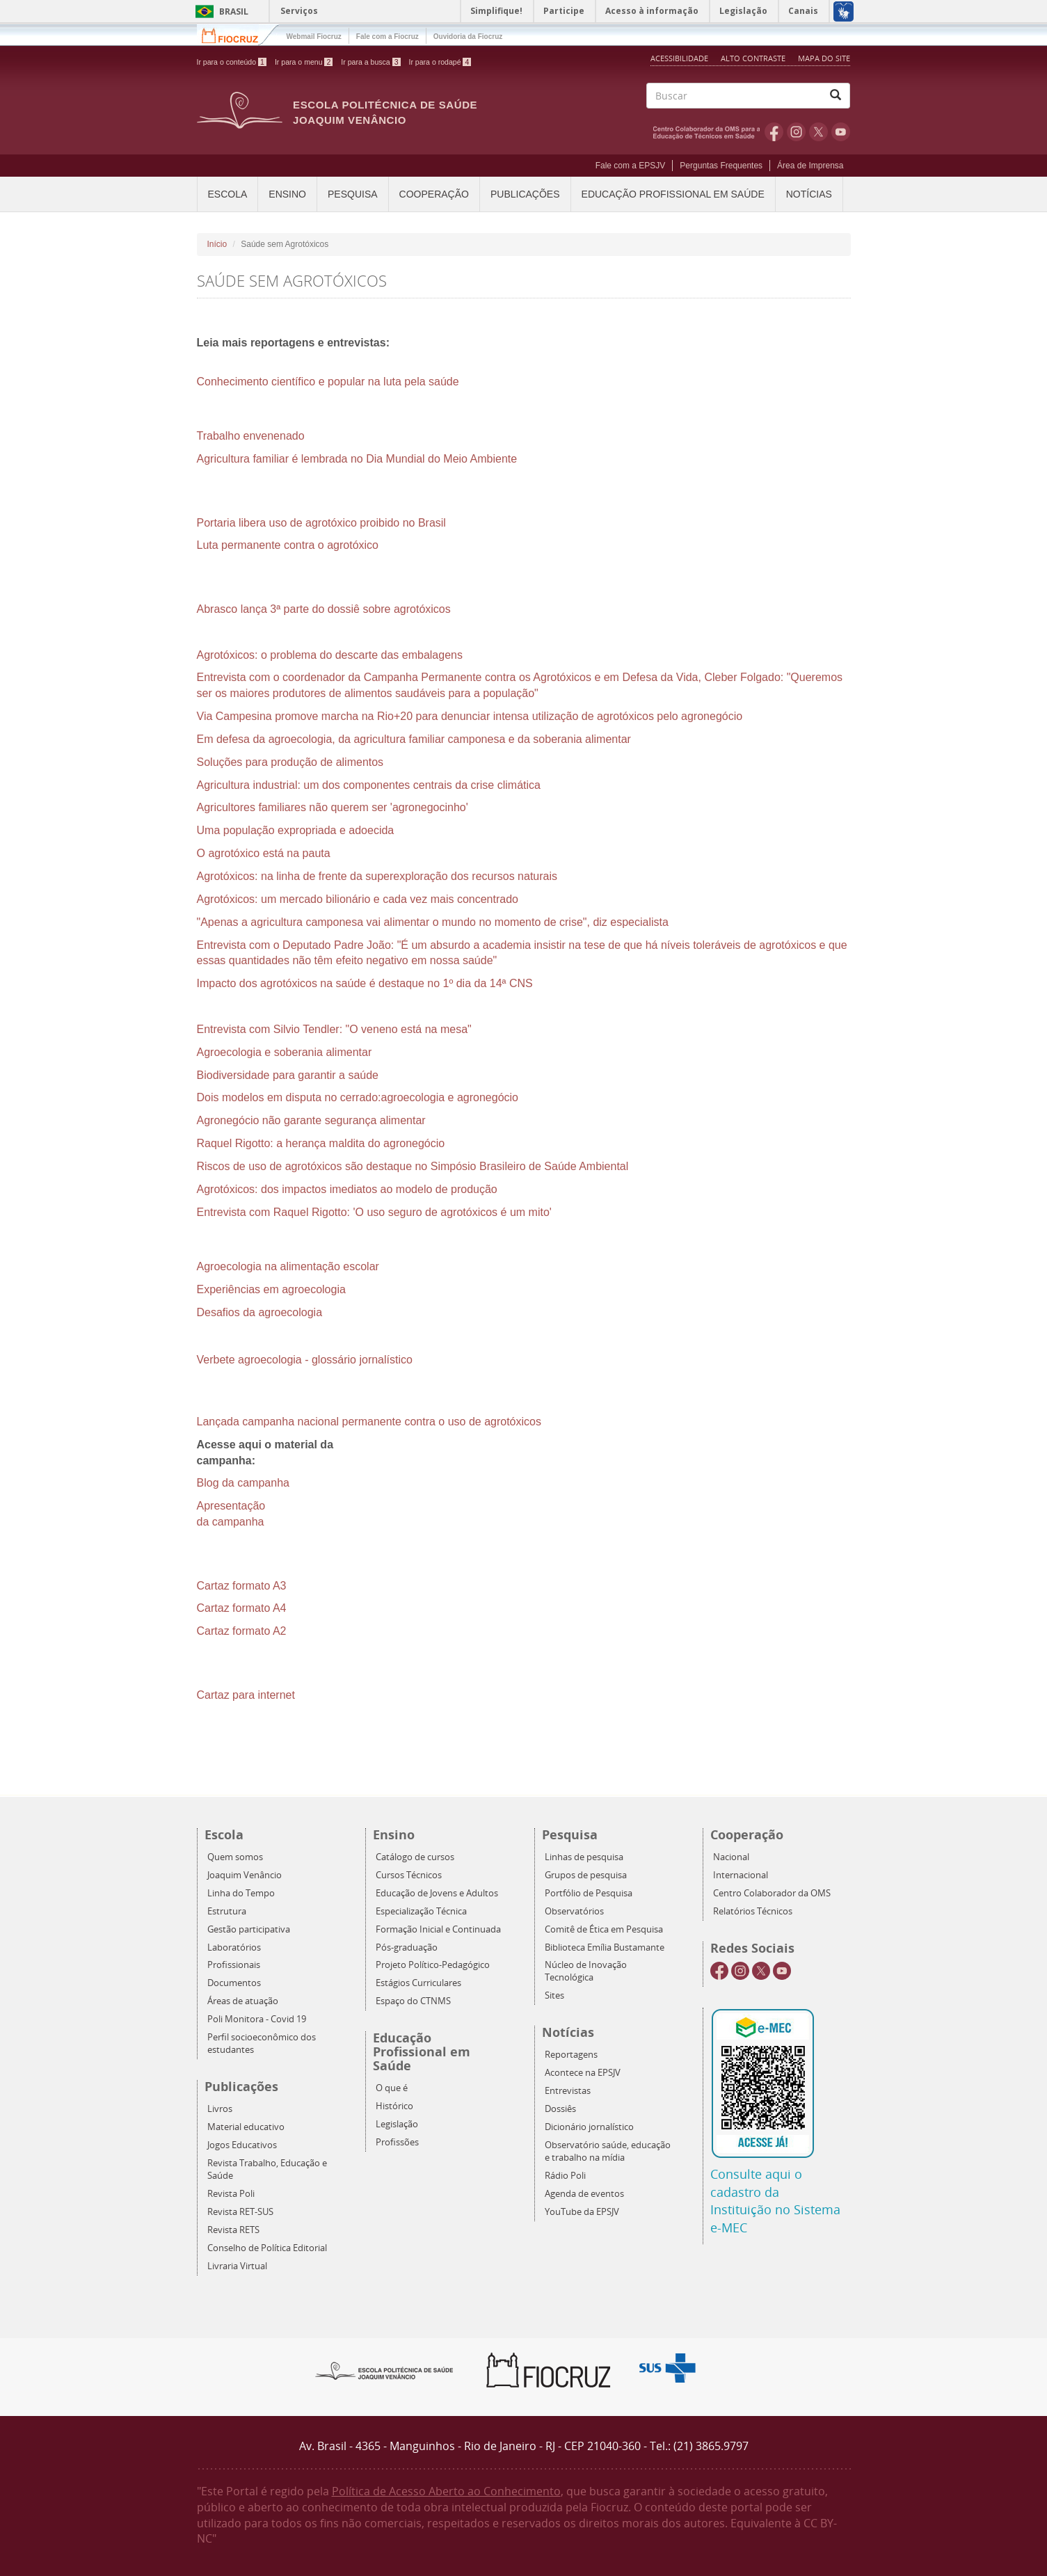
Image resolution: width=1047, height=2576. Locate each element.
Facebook (774, 131)
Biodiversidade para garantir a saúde (288, 1075)
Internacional (740, 1875)
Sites (554, 1995)
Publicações (525, 194)
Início (217, 244)
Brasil (219, 11)
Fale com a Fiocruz (387, 36)
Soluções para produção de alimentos (290, 762)
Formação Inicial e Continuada (438, 1929)
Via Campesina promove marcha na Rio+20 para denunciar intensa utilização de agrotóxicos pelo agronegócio (470, 716)
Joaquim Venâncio (244, 1875)
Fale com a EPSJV (631, 165)
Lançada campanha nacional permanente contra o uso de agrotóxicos (369, 1421)
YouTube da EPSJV (582, 2212)
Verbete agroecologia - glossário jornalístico (305, 1360)
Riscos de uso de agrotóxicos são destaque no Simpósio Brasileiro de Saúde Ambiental (413, 1166)
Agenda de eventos (584, 2194)
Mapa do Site (824, 58)
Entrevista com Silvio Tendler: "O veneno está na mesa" (334, 1029)
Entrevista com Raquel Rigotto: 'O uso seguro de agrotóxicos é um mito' (374, 1212)
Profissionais (233, 1965)
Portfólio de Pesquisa (588, 1893)
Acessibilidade (679, 58)
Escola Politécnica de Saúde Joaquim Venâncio (385, 112)
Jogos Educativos (242, 2145)
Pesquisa (353, 194)
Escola (228, 194)
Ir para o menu (304, 62)
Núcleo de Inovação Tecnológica (586, 1971)
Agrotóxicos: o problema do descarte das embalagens (330, 655)
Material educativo (246, 2127)
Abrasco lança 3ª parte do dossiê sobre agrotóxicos (324, 609)
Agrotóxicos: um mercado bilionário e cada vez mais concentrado (357, 899)
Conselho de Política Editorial (267, 2248)
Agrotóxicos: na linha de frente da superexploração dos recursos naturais (377, 876)
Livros (219, 2109)
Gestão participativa (248, 1929)
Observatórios (574, 1911)
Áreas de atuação (242, 2001)
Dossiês (560, 2109)
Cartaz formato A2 (242, 1631)
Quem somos (235, 1857)
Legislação (397, 2124)
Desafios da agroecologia (260, 1312)
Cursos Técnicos (409, 1875)
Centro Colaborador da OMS (772, 1893)
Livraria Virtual (237, 2266)
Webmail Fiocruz (314, 36)
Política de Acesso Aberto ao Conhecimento (446, 2491)
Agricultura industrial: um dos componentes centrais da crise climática (369, 785)
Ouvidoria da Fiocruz (467, 36)
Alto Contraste (754, 58)
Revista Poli (231, 2194)
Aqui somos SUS (671, 2368)
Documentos (234, 1983)
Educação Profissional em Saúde (673, 194)
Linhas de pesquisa (584, 1857)
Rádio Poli (565, 2176)
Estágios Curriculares (418, 1983)
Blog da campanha (243, 1483)
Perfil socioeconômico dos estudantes (261, 2043)
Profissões (397, 2142)
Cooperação (434, 194)
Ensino (287, 194)
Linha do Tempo (241, 1893)
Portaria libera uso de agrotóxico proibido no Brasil (321, 523)
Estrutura (226, 1911)
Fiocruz (238, 34)
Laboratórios (234, 1947)
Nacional (731, 1857)
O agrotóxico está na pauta (263, 853)
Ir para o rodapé (440, 62)
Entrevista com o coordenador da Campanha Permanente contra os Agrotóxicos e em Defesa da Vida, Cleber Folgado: (492, 677)
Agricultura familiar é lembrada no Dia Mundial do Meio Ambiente (357, 459)
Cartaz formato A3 (242, 1586)
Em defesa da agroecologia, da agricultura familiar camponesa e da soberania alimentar (414, 739)
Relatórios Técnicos (752, 1911)
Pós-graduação (407, 1947)
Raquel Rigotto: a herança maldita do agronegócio (321, 1143)
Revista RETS (233, 2230)
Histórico (394, 2106)
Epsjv (384, 2370)
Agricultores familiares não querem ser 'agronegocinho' (332, 807)
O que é (392, 2088)
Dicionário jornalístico (589, 2127)
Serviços (299, 11)
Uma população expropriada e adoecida (295, 830)
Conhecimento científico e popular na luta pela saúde (328, 381)
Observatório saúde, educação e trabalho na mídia (608, 2151)
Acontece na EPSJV (583, 2073)
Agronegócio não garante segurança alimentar (311, 1120)
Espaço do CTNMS (413, 2001)
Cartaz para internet (246, 1695)
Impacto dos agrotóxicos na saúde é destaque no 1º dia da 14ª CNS (365, 983)
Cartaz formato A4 (242, 1608)
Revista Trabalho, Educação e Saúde (267, 2169)
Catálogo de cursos (415, 1857)
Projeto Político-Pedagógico (433, 1965)
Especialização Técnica (421, 1911)
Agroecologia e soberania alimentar (284, 1052)
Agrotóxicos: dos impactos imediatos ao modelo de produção (347, 1189)
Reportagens (571, 2055)
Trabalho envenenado (251, 436)
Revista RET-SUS (240, 2212)
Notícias (809, 194)
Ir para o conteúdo (231, 62)
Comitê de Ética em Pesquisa (604, 1929)
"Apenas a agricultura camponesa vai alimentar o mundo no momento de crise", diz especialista (433, 922)
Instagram (796, 131)
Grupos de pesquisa (586, 1875)
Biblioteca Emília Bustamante (604, 1947)
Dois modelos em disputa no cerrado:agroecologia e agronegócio (358, 1097)
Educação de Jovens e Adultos (437, 1893)
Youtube (840, 131)
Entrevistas (568, 2091)
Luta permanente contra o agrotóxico (288, 545)
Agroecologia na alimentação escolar (288, 1266)
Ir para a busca (370, 62)
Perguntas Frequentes (721, 165)
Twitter (818, 131)
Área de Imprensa (810, 165)
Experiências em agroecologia (271, 1289)
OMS (709, 131)
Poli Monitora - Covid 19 (256, 2019)
